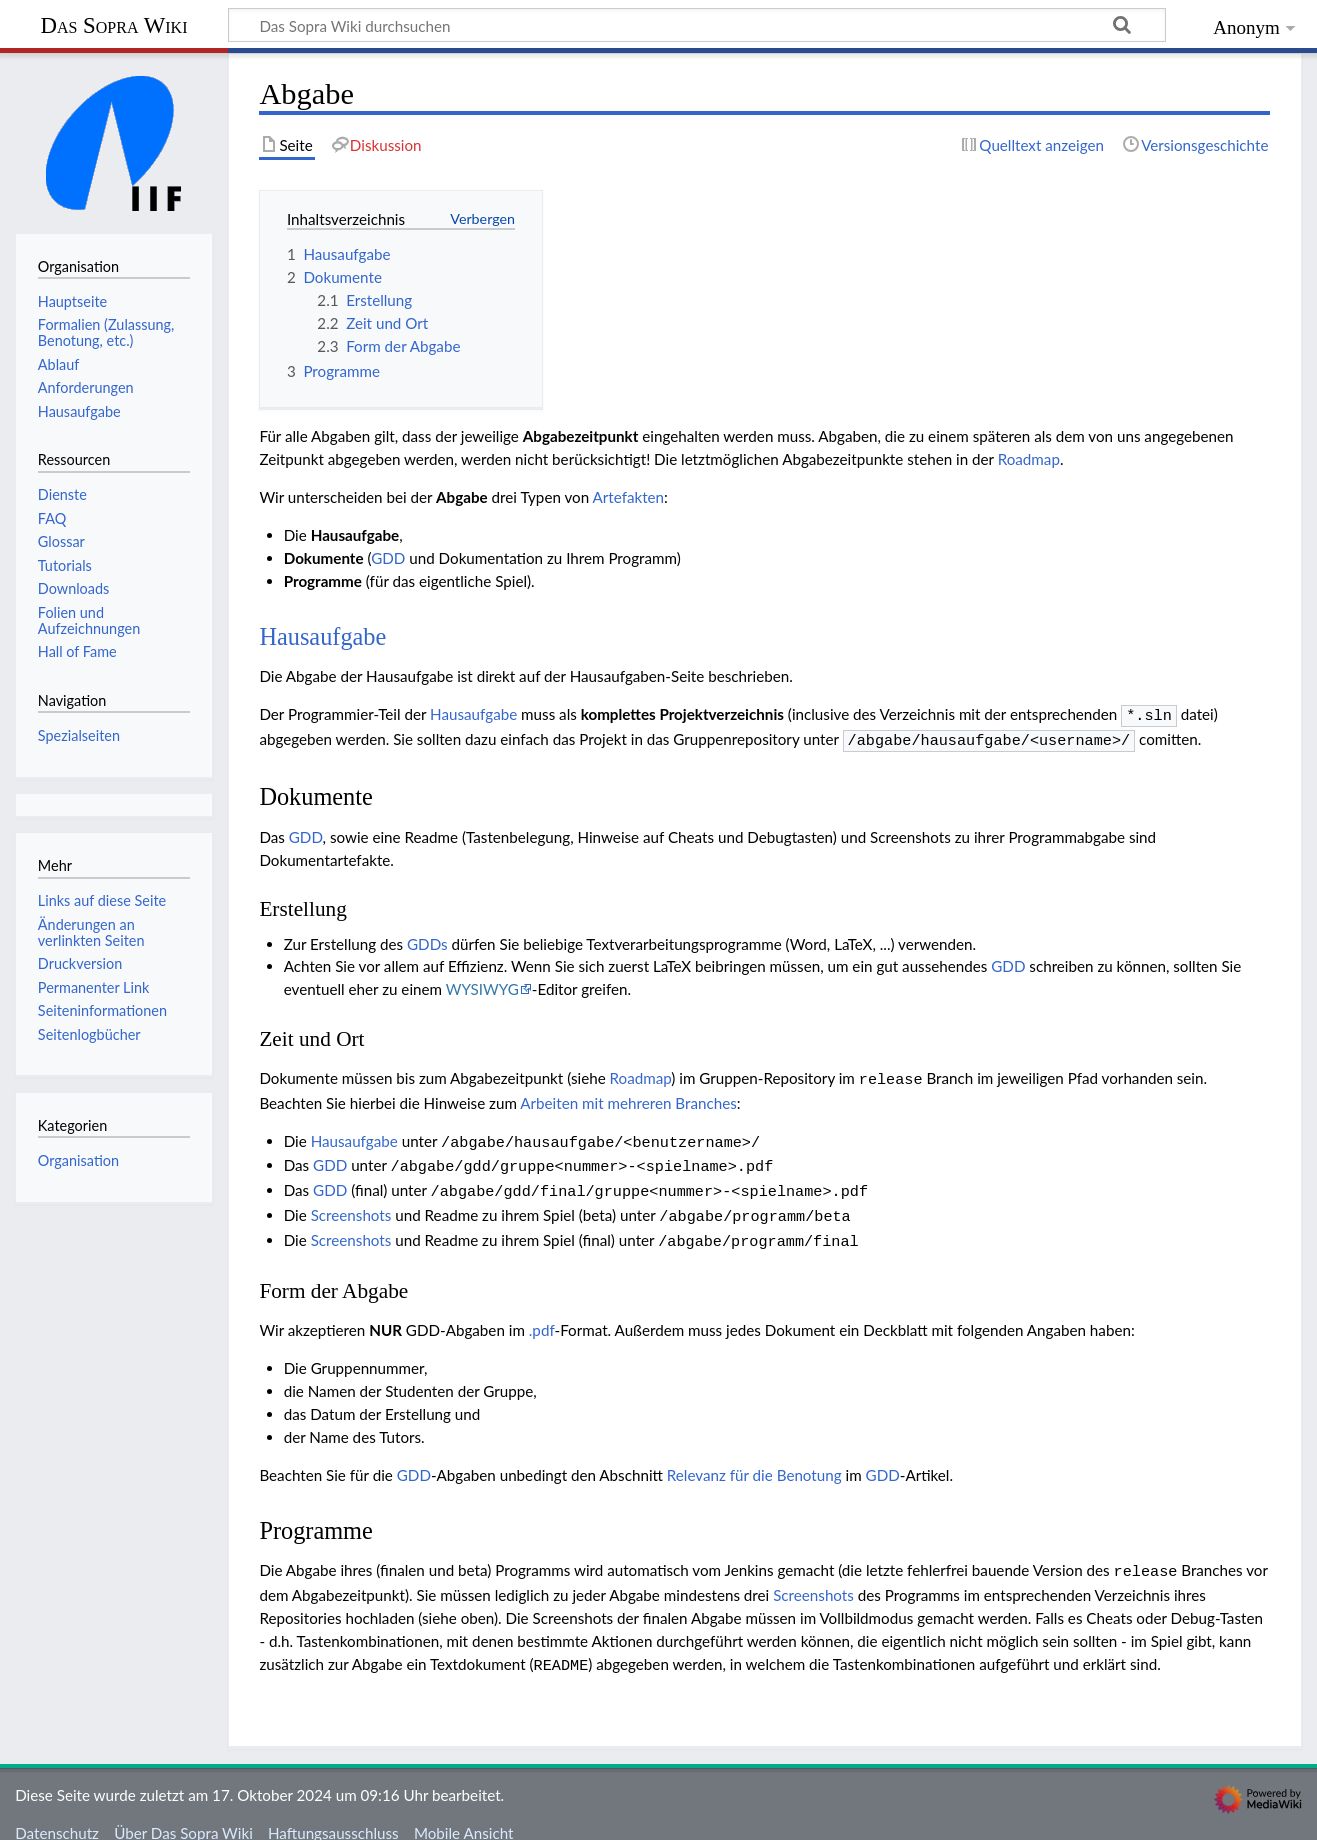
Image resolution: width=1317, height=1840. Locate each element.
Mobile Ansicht (464, 1813)
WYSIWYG (482, 985)
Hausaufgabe (322, 636)
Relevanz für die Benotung (754, 1459)
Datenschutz (57, 1813)
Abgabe (462, 497)
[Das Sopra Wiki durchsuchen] (697, 25)
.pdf (542, 1314)
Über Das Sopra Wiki (183, 1813)
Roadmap (1029, 459)
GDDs (427, 940)
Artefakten (629, 497)
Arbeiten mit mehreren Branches (628, 1097)
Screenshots (351, 1203)
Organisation (78, 1160)
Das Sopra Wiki (113, 25)
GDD (388, 558)
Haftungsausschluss (333, 1813)
